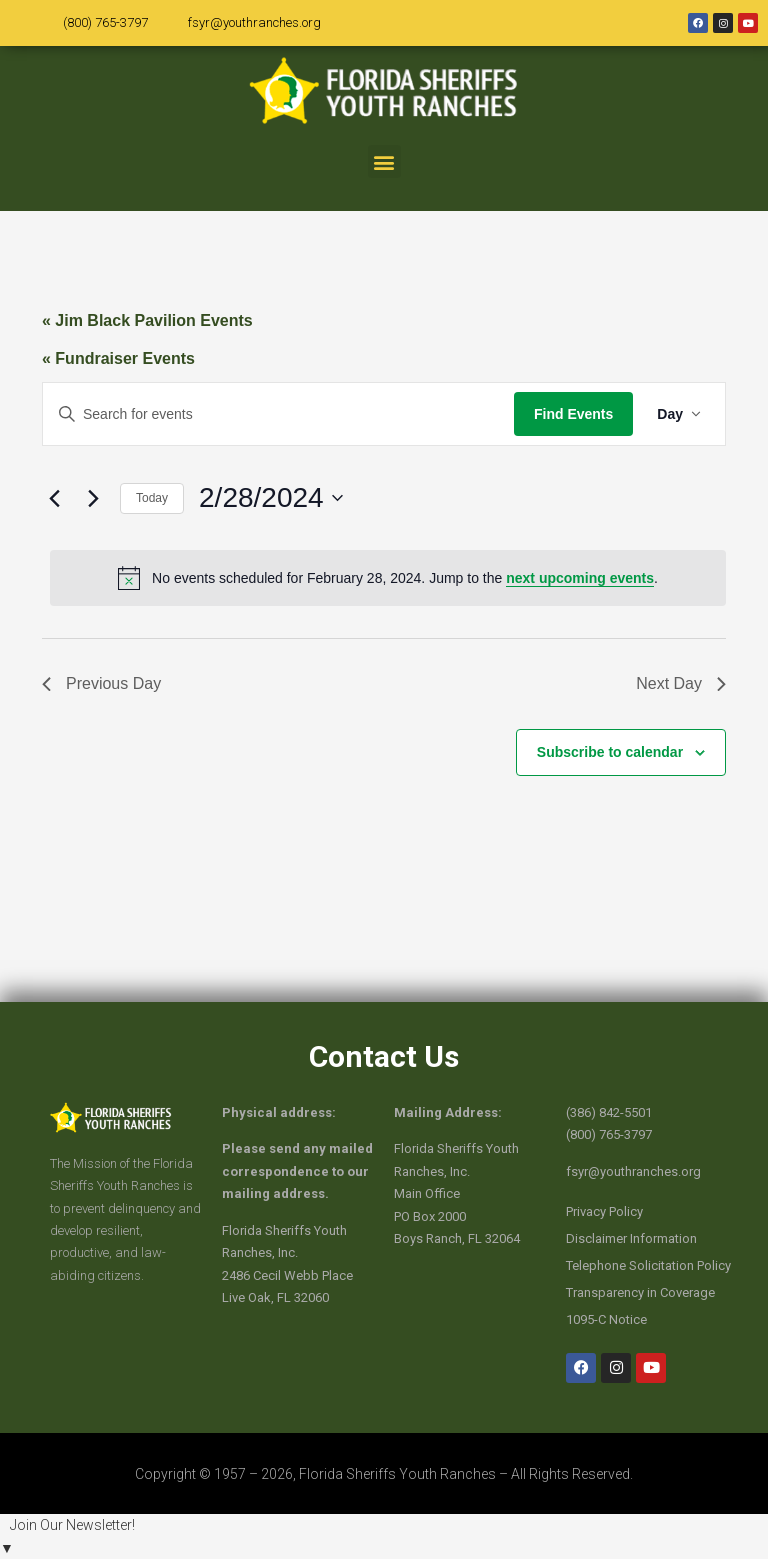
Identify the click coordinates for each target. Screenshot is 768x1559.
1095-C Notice (606, 1319)
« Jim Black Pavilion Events (147, 320)
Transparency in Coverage (640, 1292)
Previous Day (101, 683)
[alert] (388, 578)
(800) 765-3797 (105, 22)
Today (152, 498)
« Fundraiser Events (118, 358)
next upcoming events (580, 578)
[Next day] (93, 498)
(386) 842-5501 (609, 1112)
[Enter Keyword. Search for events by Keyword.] (278, 414)
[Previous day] (54, 498)
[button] (384, 161)
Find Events (573, 414)
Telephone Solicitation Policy (648, 1265)
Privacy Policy (604, 1211)
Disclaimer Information (631, 1238)
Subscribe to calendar (610, 752)
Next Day (681, 683)
